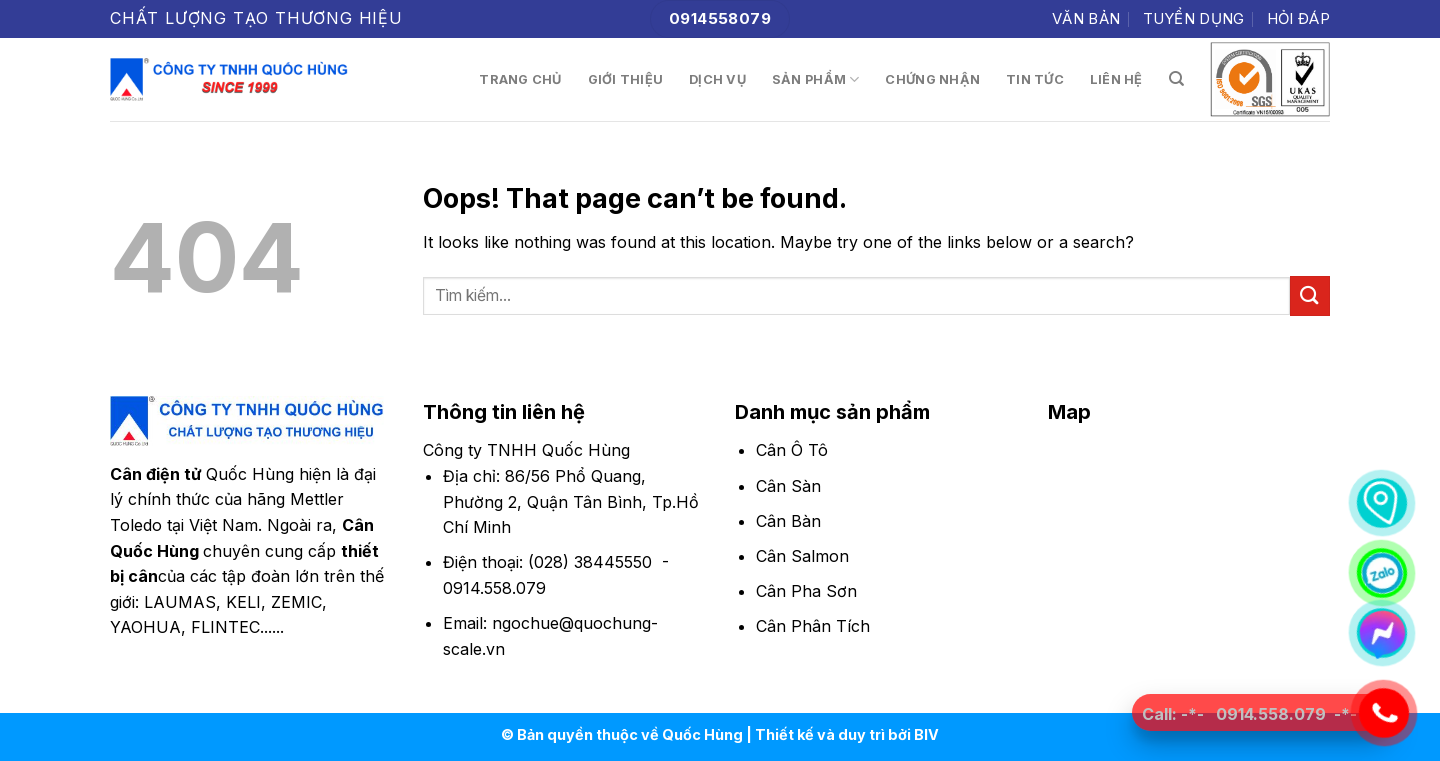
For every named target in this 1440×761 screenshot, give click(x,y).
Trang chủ (520, 79)
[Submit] (1310, 295)
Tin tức (1035, 79)
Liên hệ (1116, 79)
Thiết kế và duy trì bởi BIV (847, 734)
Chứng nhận (932, 79)
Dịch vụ (717, 79)
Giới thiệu (626, 79)
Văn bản (1086, 18)
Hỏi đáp (1298, 18)
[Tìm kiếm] (1176, 79)
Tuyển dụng (1194, 18)
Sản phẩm (816, 79)
